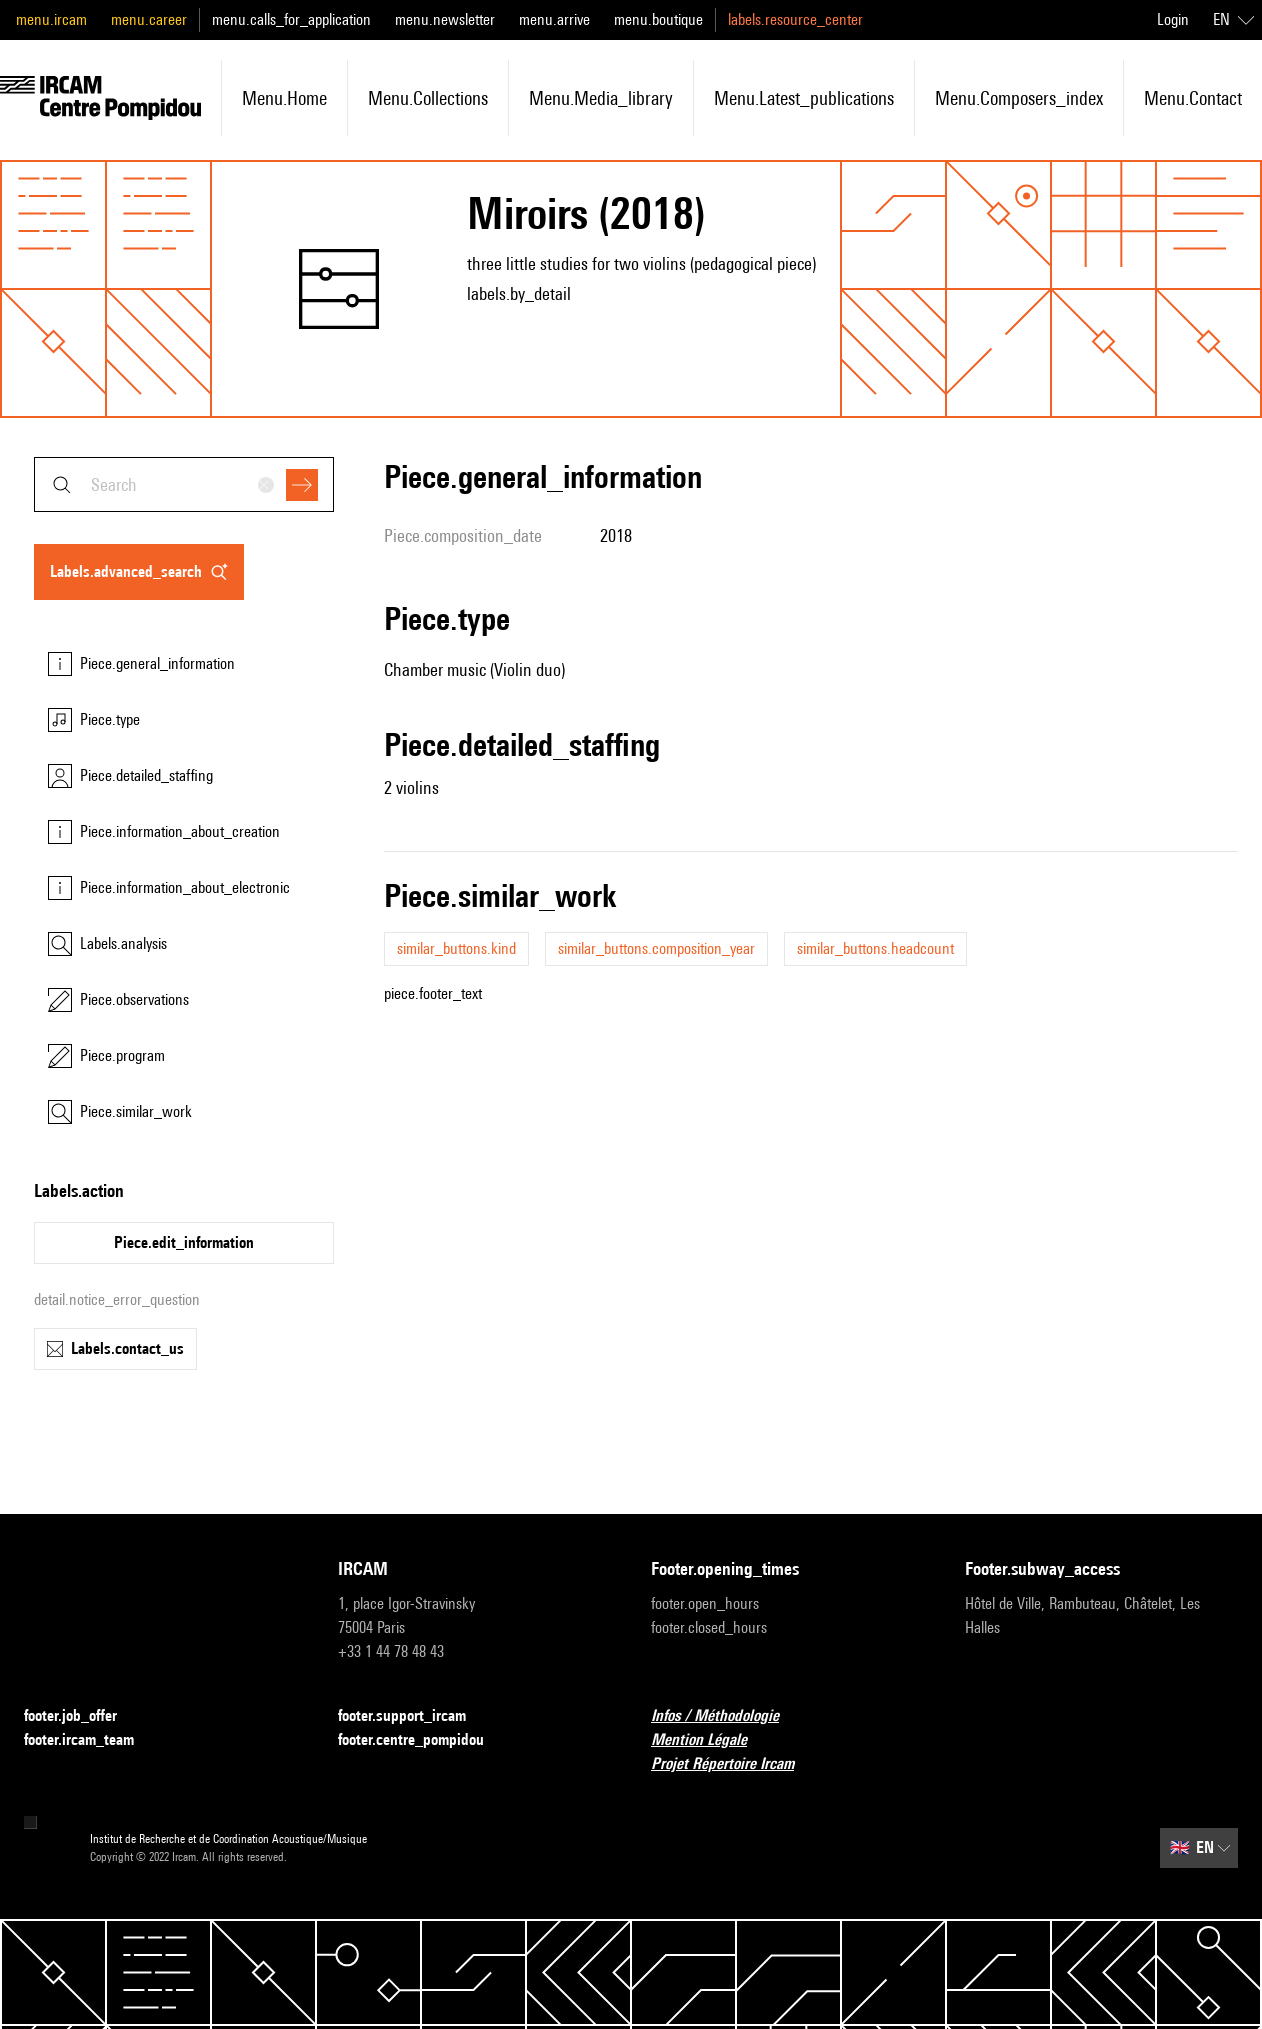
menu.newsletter (445, 19)
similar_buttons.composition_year (656, 948)
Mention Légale (711, 1740)
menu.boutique (658, 19)
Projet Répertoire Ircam (734, 1764)
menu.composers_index (1019, 98)
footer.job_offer (82, 1716)
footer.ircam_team (91, 1740)
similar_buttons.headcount (875, 948)
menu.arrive (554, 19)
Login (1173, 19)
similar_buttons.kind (456, 948)
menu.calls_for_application (291, 19)
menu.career (149, 19)
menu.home (284, 98)
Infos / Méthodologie (727, 1716)
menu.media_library (601, 98)
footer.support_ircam (414, 1716)
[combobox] (184, 484)
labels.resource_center (795, 19)
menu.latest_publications (804, 98)
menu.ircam (51, 19)
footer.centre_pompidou (423, 1740)
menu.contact (1193, 98)
